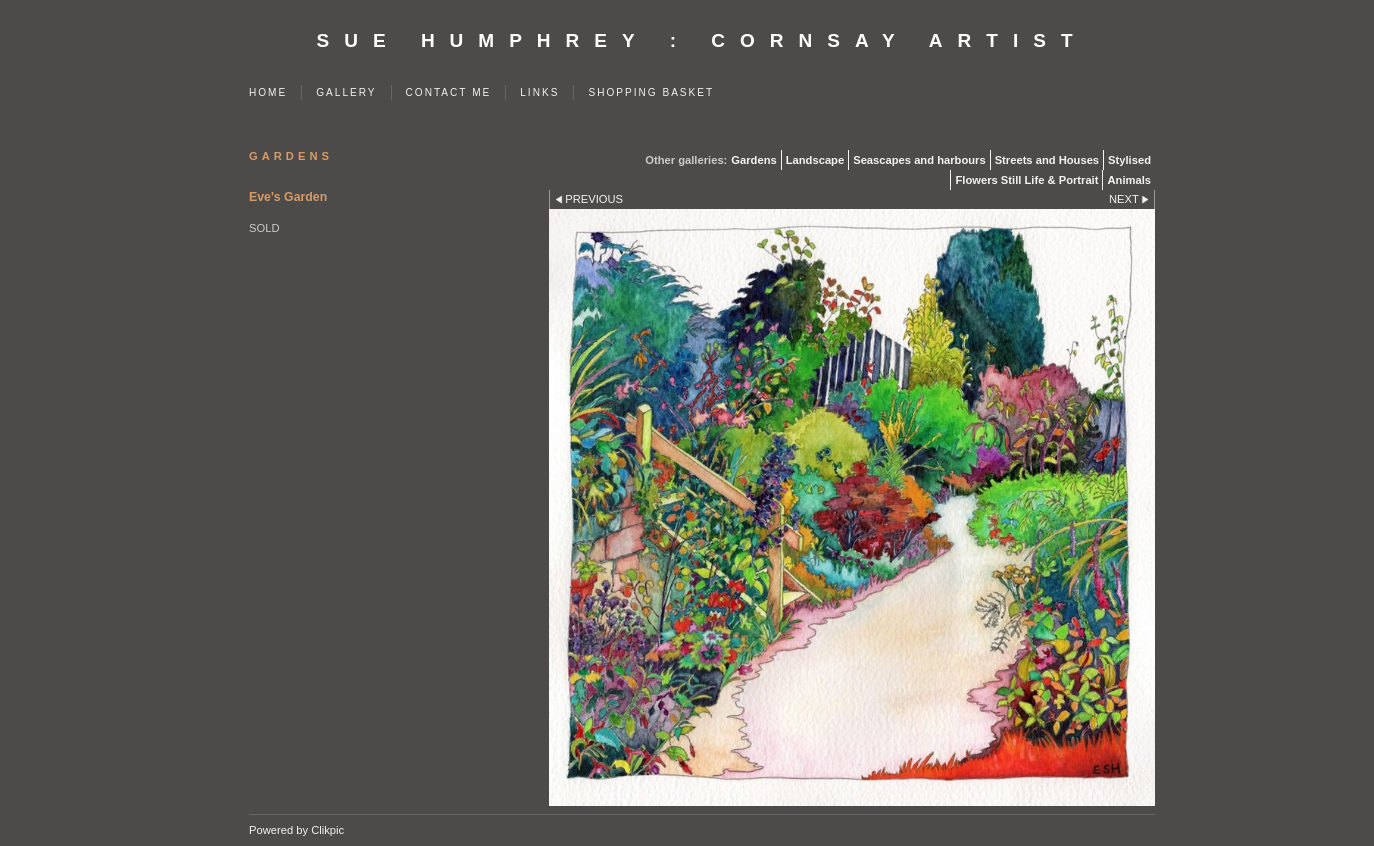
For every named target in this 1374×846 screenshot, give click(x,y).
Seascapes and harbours (919, 160)
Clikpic (327, 830)
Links (539, 92)
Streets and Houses (1047, 160)
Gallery (346, 92)
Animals (1129, 180)
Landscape (815, 160)
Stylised (1129, 160)
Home (268, 92)
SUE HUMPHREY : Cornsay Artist (702, 40)
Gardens (753, 160)
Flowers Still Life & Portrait (1026, 180)
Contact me (449, 92)
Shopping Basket (651, 92)
